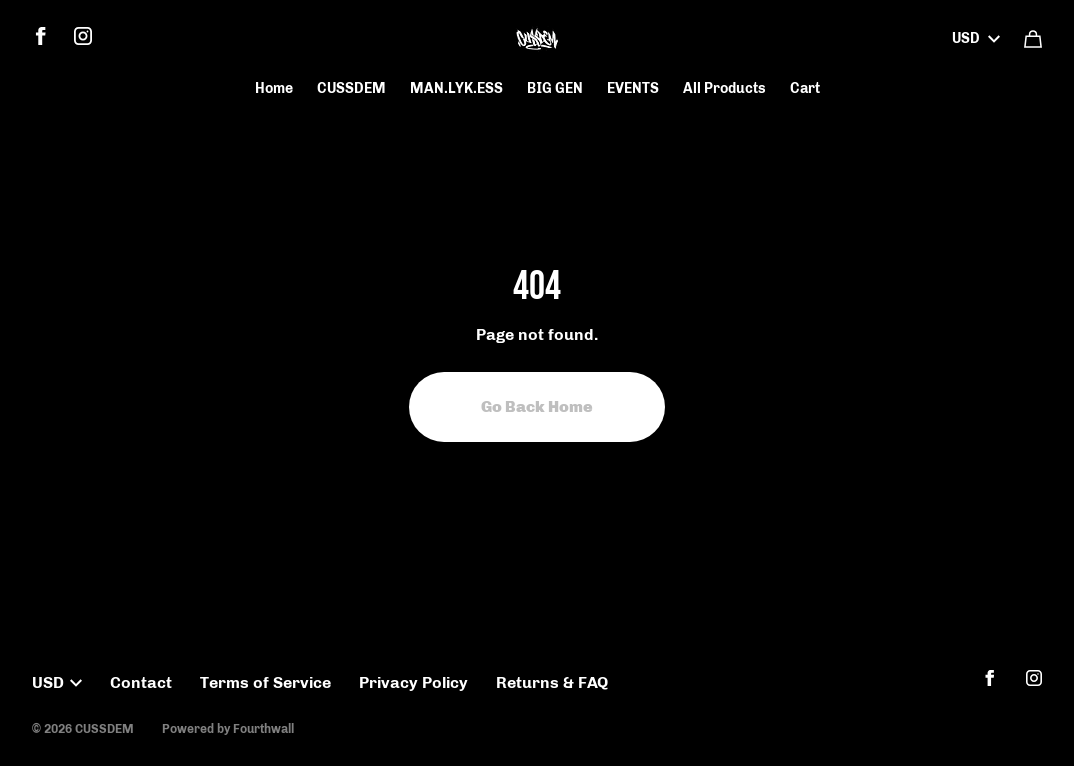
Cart (805, 88)
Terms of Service (265, 682)
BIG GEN (555, 88)
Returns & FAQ (552, 682)
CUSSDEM (351, 88)
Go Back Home (537, 406)
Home (274, 88)
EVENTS (633, 88)
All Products (724, 88)
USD (976, 38)
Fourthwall (263, 729)
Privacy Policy (413, 682)
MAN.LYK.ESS (456, 88)
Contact (141, 682)
